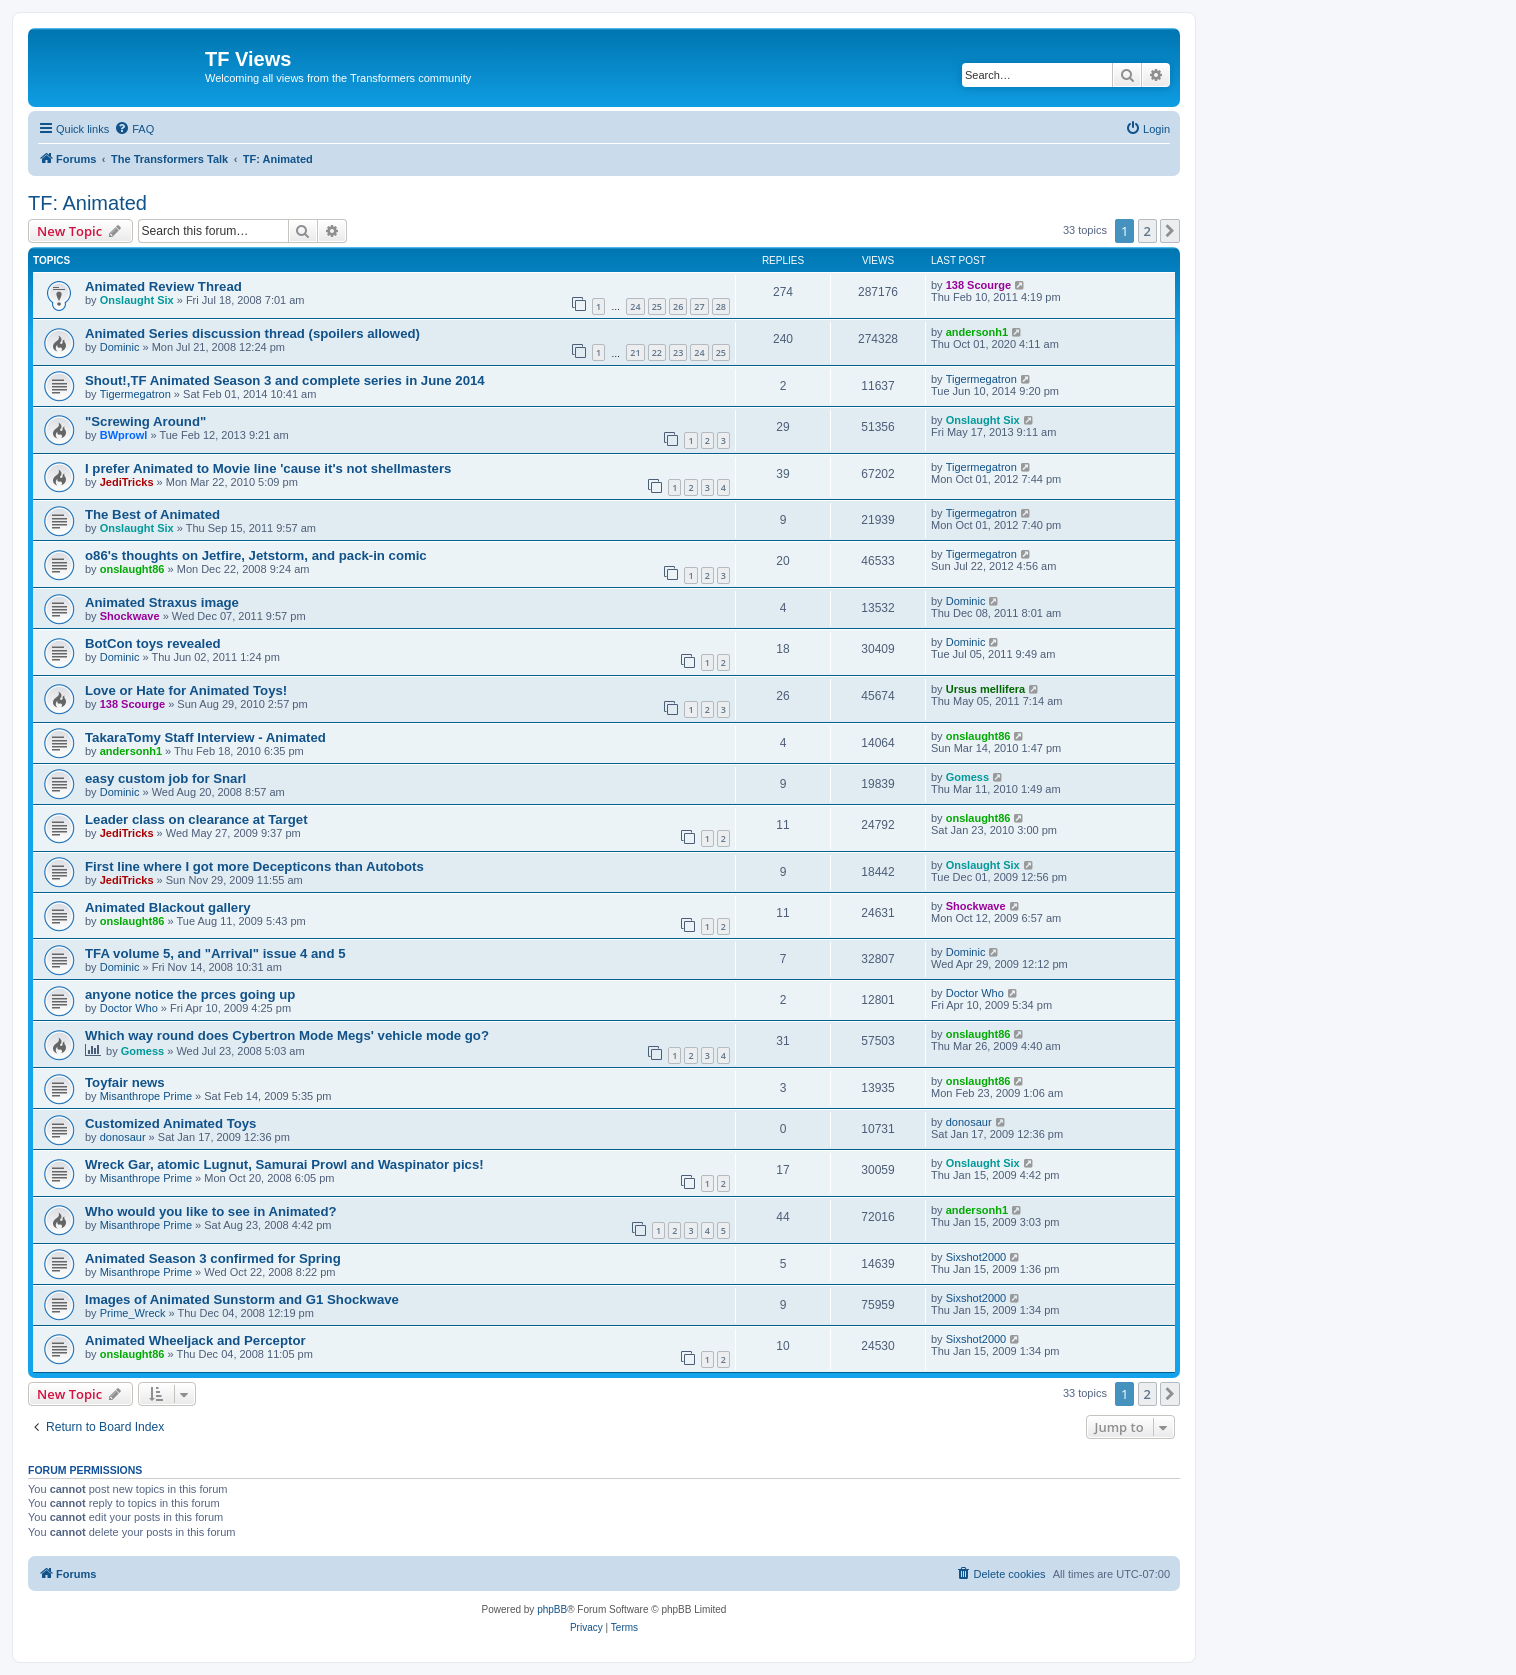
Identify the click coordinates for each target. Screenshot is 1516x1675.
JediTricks (127, 482)
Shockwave (130, 616)
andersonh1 (977, 332)
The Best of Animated (152, 514)
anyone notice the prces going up (190, 994)
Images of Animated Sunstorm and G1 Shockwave (242, 1299)
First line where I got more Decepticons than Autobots (254, 866)
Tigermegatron (135, 394)
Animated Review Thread (163, 286)
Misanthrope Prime (146, 1096)
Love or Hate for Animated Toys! (186, 690)
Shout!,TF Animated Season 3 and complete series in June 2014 (285, 380)
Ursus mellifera (985, 689)
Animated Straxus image (162, 602)
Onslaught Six (137, 300)
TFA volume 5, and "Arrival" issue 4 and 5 (215, 953)
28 (721, 306)
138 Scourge (978, 285)
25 (657, 306)
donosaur (123, 1137)
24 (635, 306)
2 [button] (1147, 231)
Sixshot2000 (976, 1257)
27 (699, 306)
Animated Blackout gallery (168, 907)
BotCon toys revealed (153, 643)
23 (678, 352)
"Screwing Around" (145, 421)
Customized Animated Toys (170, 1123)
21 (635, 352)
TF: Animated (87, 203)
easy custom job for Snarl (165, 778)
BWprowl (124, 435)
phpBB (552, 1609)
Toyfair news (125, 1082)
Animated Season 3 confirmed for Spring (213, 1258)
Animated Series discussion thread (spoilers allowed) (252, 333)
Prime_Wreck (133, 1313)
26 (678, 306)
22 (657, 352)
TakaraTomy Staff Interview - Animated (205, 737)
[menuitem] (134, 129)
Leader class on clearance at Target (196, 819)
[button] (1170, 231)
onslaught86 (132, 569)
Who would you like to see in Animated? (211, 1211)
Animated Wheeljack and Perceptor (195, 1340)
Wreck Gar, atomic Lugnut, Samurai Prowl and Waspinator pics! (284, 1164)
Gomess (967, 777)
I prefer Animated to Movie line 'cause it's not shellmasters (268, 468)
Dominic (120, 347)
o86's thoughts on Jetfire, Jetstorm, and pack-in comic (256, 555)
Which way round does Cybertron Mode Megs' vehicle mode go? (287, 1035)
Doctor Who (129, 1008)
